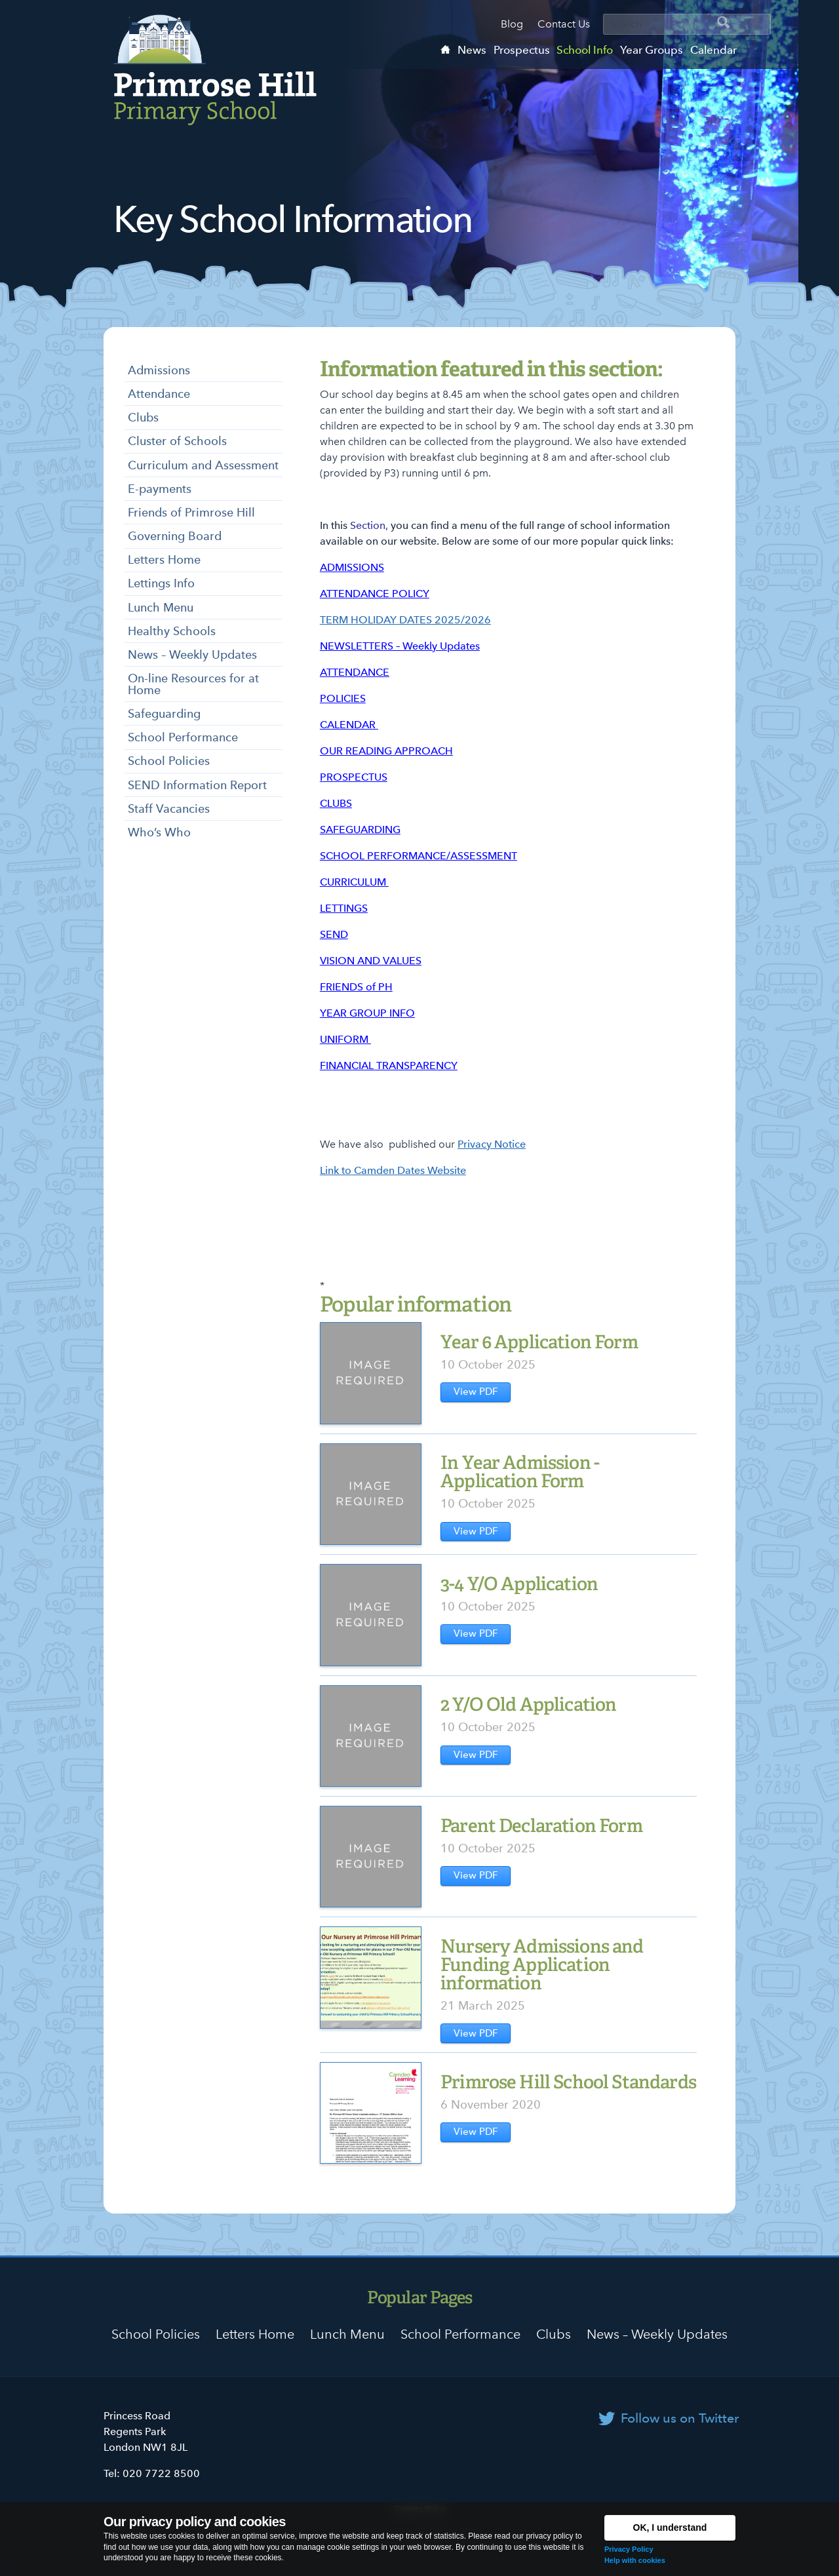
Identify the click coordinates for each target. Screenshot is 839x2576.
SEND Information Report (197, 785)
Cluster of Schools (177, 441)
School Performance (183, 737)
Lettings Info (161, 583)
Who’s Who (159, 832)
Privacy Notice (492, 1144)
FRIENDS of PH (356, 987)
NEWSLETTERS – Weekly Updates (400, 646)
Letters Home (164, 559)
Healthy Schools (172, 631)
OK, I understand (670, 2527)
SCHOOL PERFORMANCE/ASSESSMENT (418, 855)
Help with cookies (634, 2560)
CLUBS (336, 803)
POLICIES (343, 698)
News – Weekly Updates (192, 654)
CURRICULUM (354, 882)
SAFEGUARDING (360, 829)
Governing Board (175, 536)
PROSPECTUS (353, 777)
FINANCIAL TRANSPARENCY (389, 1065)
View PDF (476, 1391)
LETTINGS (344, 908)
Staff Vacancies (169, 808)
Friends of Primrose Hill (191, 512)
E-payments (159, 489)
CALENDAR (349, 724)
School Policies (169, 761)
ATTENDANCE (354, 672)
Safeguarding (164, 713)
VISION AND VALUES (370, 960)
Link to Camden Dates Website (393, 1170)
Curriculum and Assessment (203, 465)
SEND (334, 934)
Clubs (143, 417)
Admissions (159, 370)
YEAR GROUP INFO (367, 1013)
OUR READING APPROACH (386, 751)
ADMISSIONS (352, 567)
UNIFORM (345, 1039)
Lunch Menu (160, 607)
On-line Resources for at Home (193, 684)
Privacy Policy (629, 2549)
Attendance (159, 393)
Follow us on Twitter (680, 2418)
